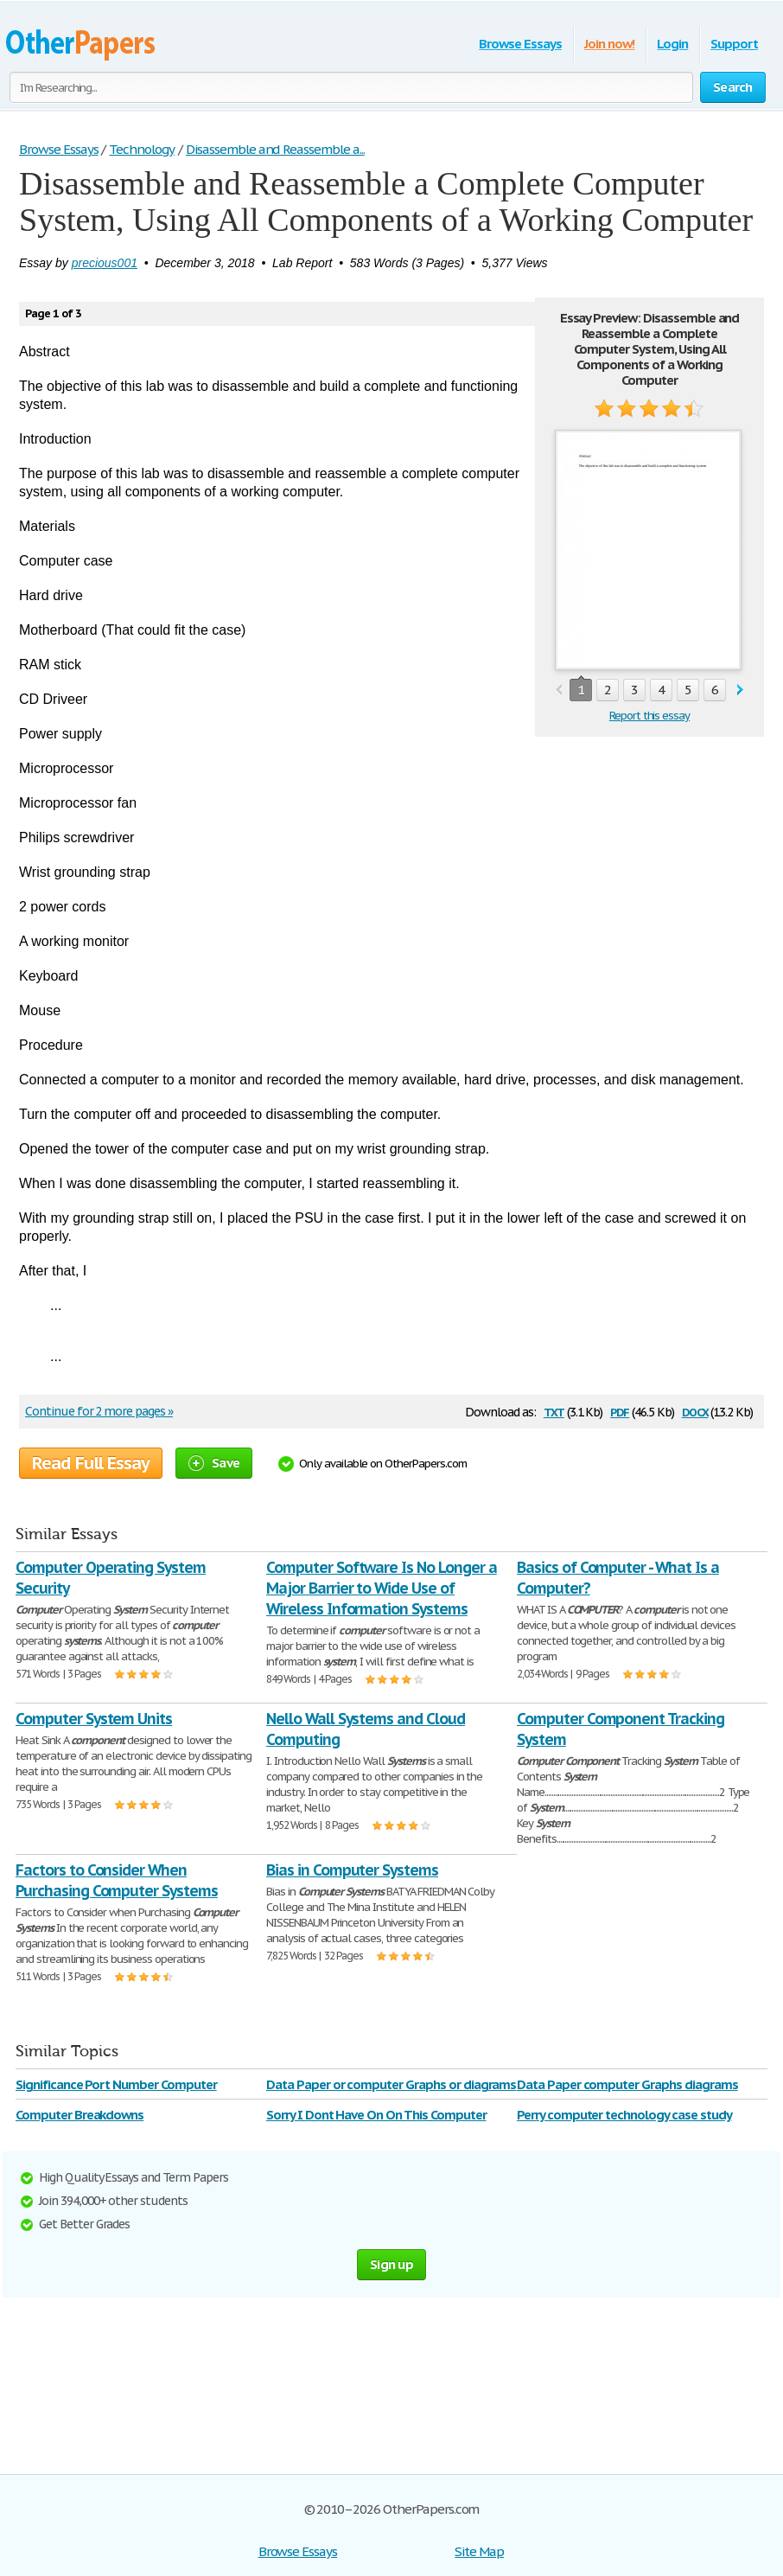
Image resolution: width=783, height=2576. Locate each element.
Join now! (609, 43)
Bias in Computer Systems (352, 1870)
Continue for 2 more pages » (99, 1411)
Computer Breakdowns (79, 2114)
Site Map (479, 2551)
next (740, 690)
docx (695, 1411)
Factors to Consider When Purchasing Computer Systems (117, 1880)
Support (734, 43)
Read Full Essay (91, 1463)
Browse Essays (520, 43)
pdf (619, 1411)
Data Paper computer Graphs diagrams (627, 2084)
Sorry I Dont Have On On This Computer (376, 2114)
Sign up (391, 2264)
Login (672, 43)
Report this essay (649, 715)
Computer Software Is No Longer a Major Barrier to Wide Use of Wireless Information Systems (381, 1588)
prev (559, 690)
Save (213, 1462)
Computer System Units (94, 1719)
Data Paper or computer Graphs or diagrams (391, 2084)
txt (554, 1411)
